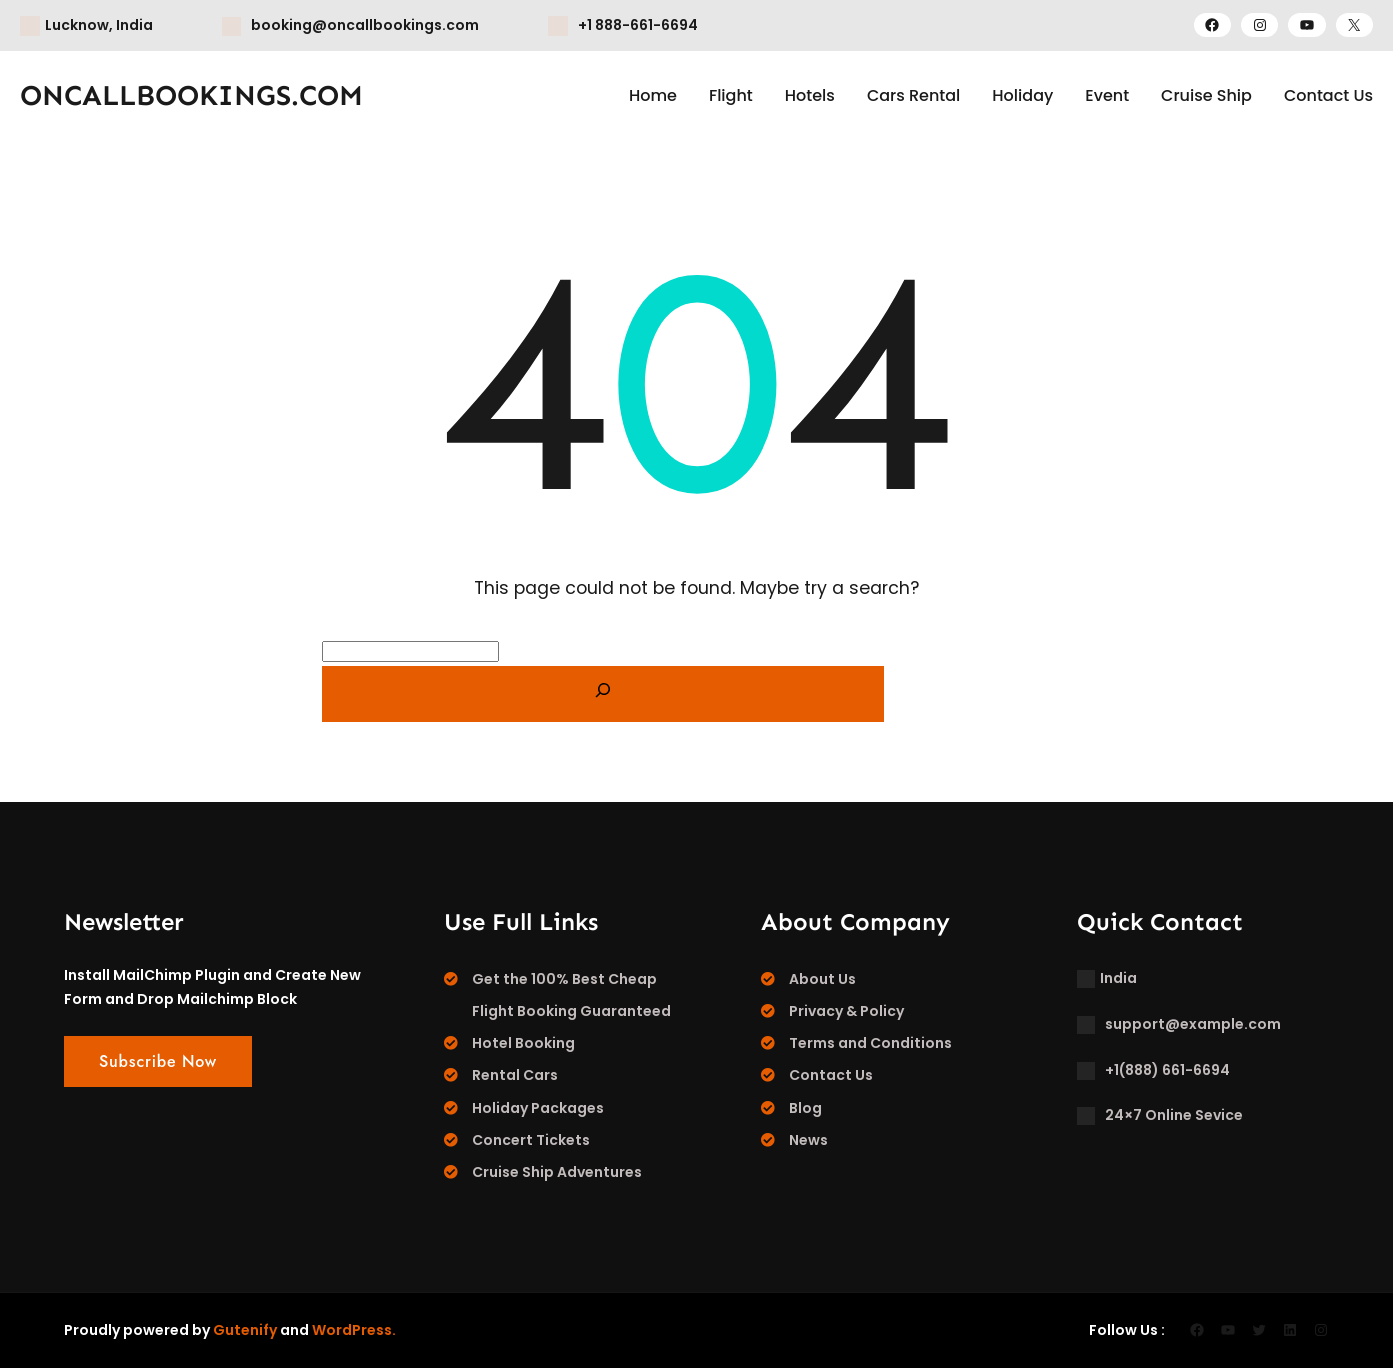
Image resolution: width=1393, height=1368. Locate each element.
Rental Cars (515, 1075)
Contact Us (831, 1075)
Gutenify (245, 1330)
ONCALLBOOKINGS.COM (191, 95)
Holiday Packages (538, 1108)
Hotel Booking (523, 1043)
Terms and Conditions (870, 1043)
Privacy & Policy (846, 1011)
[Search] (603, 694)
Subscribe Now (158, 1061)
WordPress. (354, 1330)
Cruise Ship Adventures (557, 1172)
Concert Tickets (531, 1140)
